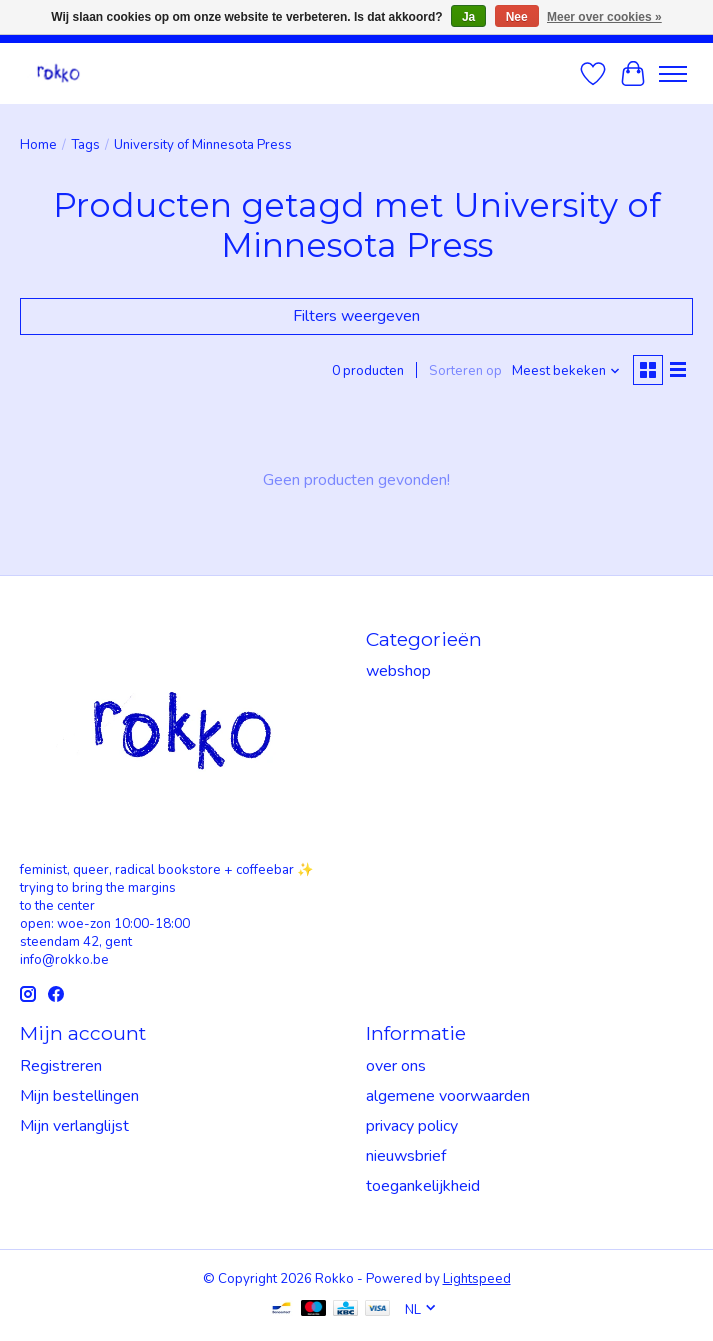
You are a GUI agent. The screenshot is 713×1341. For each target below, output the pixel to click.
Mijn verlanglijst (74, 1126)
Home (38, 145)
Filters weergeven (356, 316)
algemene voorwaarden (448, 1096)
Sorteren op (465, 371)
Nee (517, 17)
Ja (468, 17)
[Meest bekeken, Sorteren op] (566, 371)
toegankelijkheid (423, 1186)
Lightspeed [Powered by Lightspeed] (477, 1279)
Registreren (61, 1066)
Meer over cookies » (604, 17)
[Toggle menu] (673, 74)
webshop (398, 671)
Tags (85, 145)
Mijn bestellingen (79, 1096)
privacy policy (412, 1126)
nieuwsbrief (406, 1156)
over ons (396, 1066)
